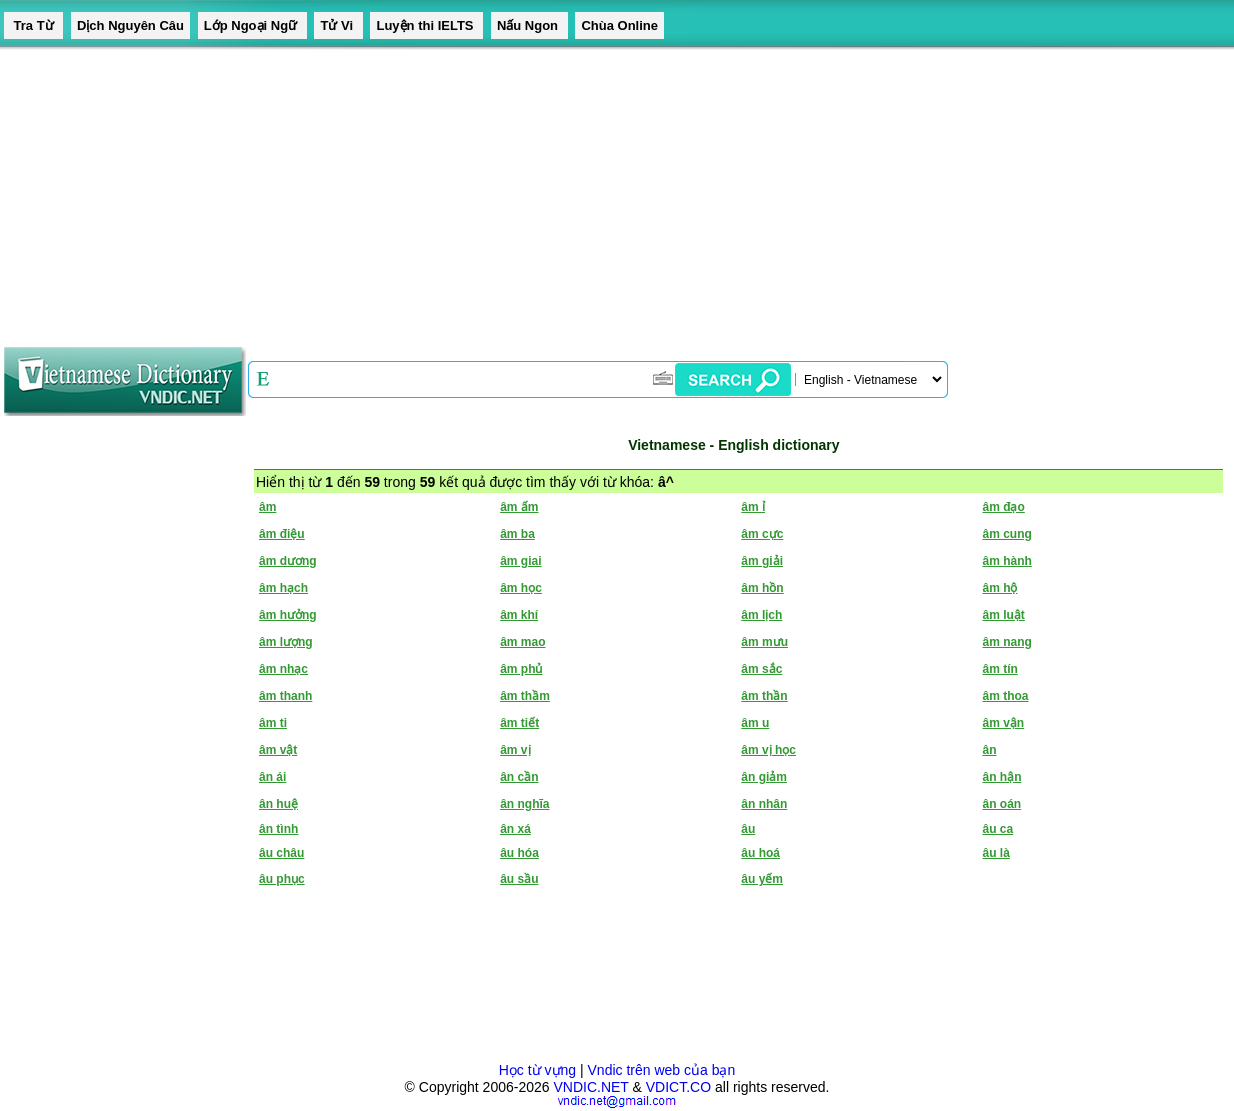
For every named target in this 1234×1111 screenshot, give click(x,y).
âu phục (282, 879)
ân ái (272, 777)
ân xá (515, 829)
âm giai (520, 561)
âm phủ (521, 669)
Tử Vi (338, 25)
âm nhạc (283, 669)
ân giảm (764, 777)
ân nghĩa (524, 804)
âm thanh (285, 696)
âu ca (997, 829)
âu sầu (519, 879)
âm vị (515, 750)
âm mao (522, 642)
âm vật (278, 750)
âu (748, 829)
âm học (521, 588)
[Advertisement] (600, 190)
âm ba (517, 534)
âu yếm (762, 879)
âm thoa (1005, 696)
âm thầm (525, 696)
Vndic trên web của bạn (662, 1070)
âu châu (281, 853)
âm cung (1006, 534)
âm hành (1006, 561)
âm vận (1003, 723)
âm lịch (761, 615)
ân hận (1001, 777)
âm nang (1006, 642)
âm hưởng (288, 615)
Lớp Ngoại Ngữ (252, 25)
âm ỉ (753, 507)
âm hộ (999, 588)
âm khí (519, 615)
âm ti (273, 723)
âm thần (764, 696)
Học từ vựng (537, 1070)
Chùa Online (619, 25)
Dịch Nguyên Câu (130, 25)
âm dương (288, 561)
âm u (755, 723)
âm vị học (768, 750)
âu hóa (519, 853)
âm (267, 507)
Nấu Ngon (529, 25)
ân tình (278, 829)
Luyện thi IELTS (426, 25)
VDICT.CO (678, 1087)
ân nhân (764, 804)
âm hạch (283, 588)
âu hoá (760, 853)
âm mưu (764, 642)
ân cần (519, 777)
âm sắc (761, 669)
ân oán (1001, 804)
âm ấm (519, 507)
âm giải (762, 561)
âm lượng (286, 642)
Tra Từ (33, 25)
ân (989, 750)
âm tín (999, 669)
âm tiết (519, 723)
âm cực (762, 534)
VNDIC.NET (590, 1087)
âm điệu (282, 534)
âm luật (1003, 615)
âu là (995, 853)
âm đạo (1003, 507)
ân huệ (278, 804)
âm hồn (762, 588)
